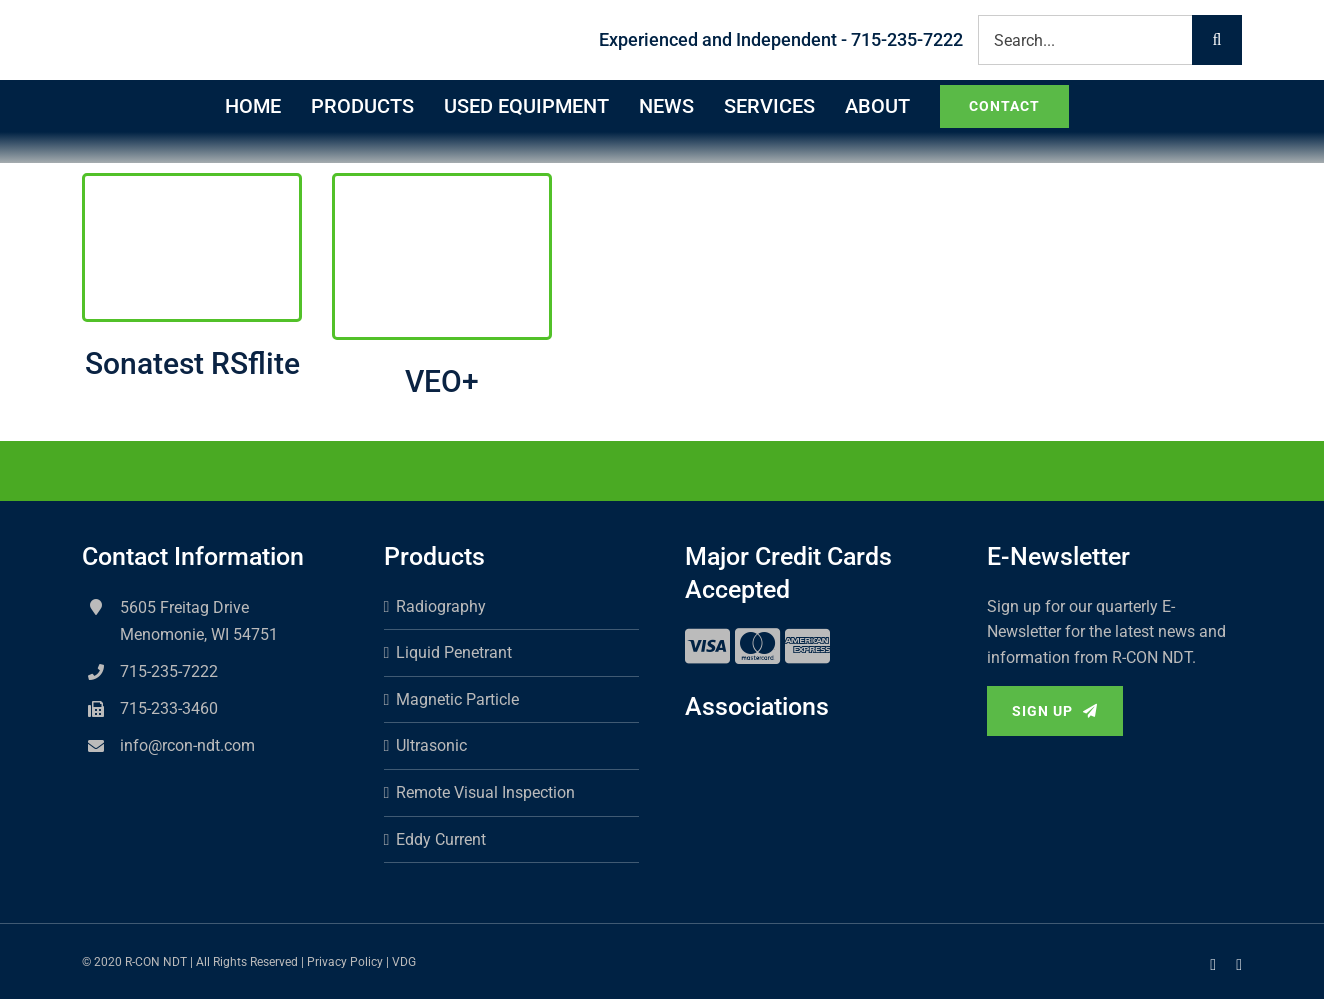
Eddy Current (441, 839)
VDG (404, 962)
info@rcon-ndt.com (187, 745)
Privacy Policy (345, 962)
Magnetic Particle (457, 699)
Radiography (441, 606)
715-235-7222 (169, 671)
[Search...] (1085, 40)
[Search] (1217, 40)
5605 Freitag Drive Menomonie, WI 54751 (199, 621)
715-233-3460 (169, 708)
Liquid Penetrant (454, 652)
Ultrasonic (431, 745)
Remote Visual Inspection (485, 792)
